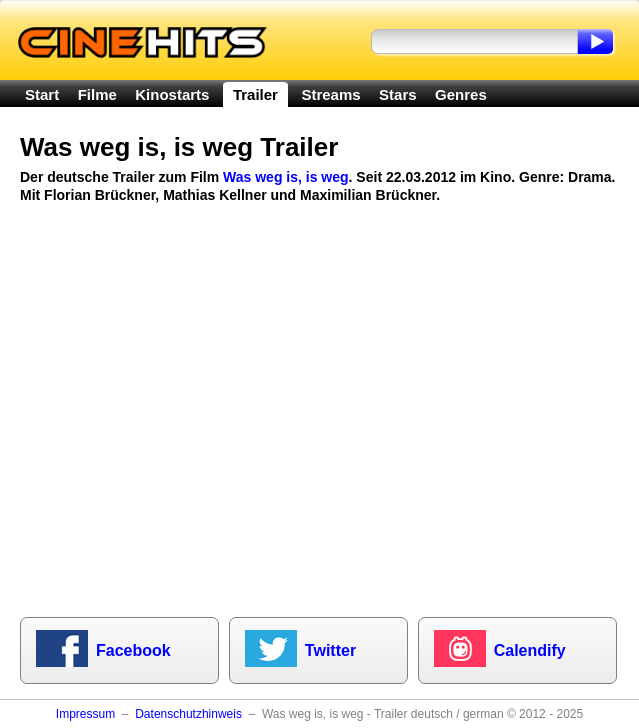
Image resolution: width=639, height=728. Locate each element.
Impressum (85, 714)
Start (42, 94)
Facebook (133, 650)
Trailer (255, 94)
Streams (330, 94)
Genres (461, 94)
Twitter (330, 650)
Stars (398, 94)
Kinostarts (172, 94)
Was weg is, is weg (286, 177)
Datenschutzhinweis (188, 714)
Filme (97, 94)
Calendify (530, 650)
